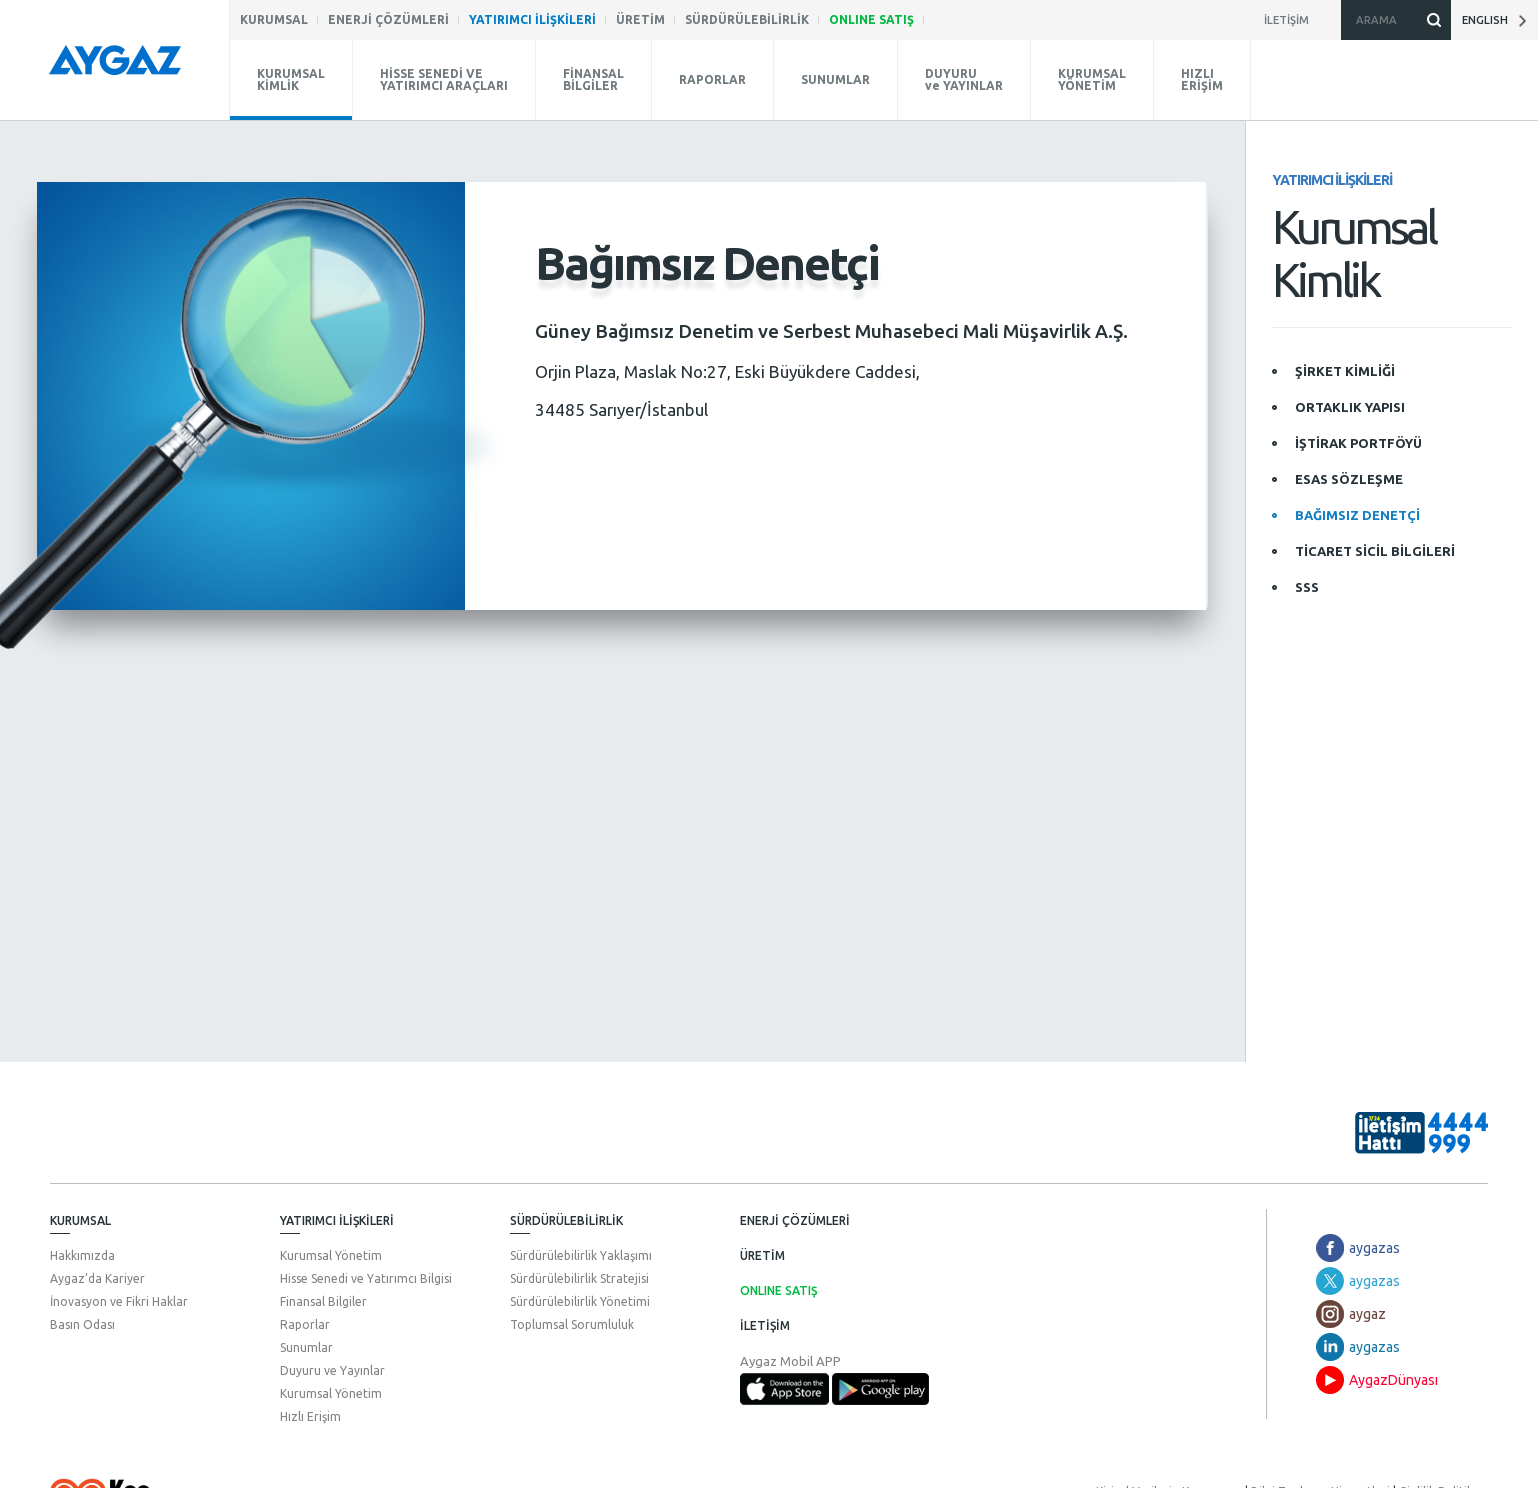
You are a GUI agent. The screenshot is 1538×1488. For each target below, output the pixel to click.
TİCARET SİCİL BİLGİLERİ (1375, 551)
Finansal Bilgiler (323, 1299)
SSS (1307, 587)
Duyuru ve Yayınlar (332, 1368)
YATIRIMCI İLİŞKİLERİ (337, 1218)
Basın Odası (82, 1322)
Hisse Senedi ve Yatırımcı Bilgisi (366, 1276)
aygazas (1374, 1246)
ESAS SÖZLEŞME (1349, 479)
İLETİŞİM (765, 1323)
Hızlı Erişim (310, 1414)
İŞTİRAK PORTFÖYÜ (1358, 443)
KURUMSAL (80, 1218)
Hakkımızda (82, 1253)
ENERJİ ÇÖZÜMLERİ (795, 1218)
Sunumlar (306, 1345)
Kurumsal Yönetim (331, 1253)
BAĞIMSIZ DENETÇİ (1357, 515)
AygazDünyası (1393, 1378)
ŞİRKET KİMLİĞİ (1345, 371)
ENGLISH (1494, 20)
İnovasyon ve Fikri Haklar (119, 1299)
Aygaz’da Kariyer (97, 1276)
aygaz (1367, 1312)
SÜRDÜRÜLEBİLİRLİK (566, 1218)
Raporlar (305, 1322)
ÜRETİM (762, 1253)
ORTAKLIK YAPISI (1350, 407)
